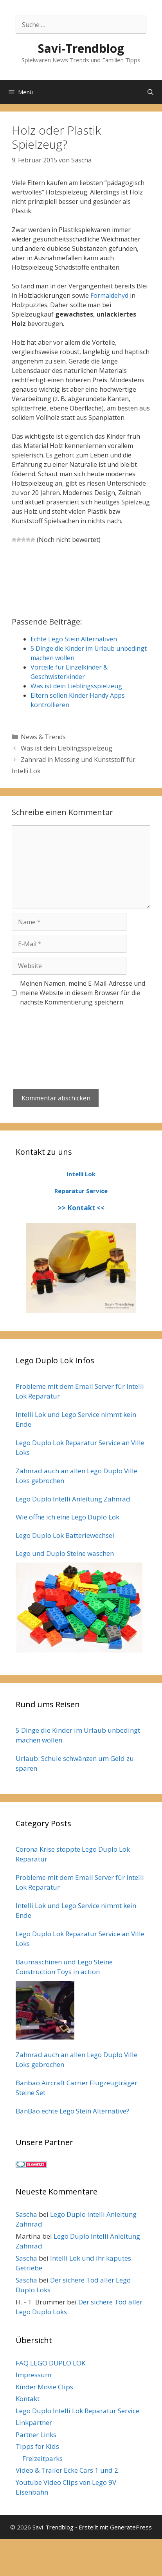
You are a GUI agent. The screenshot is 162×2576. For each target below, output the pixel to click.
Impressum (33, 2374)
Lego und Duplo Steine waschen (65, 1553)
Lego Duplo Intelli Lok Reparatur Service (77, 2410)
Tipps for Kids (37, 2446)
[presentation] (71, 1035)
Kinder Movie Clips (44, 2386)
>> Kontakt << (81, 1207)
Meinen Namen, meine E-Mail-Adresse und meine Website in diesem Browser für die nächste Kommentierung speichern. (82, 992)
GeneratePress (131, 2527)
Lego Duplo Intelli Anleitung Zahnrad (73, 1498)
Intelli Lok (81, 1174)
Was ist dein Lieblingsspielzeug (66, 748)
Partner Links (36, 2434)
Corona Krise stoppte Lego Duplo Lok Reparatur (73, 1854)
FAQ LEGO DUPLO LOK (50, 2362)
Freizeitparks (42, 2458)
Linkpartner (34, 2422)
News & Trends (43, 737)
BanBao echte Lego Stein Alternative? (72, 2110)
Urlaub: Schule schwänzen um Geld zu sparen (75, 1763)
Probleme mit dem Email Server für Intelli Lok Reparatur (80, 1391)
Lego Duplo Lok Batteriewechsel (65, 1535)
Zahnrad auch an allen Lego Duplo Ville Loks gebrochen (76, 1475)
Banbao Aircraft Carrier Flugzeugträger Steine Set (76, 2087)
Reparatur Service (81, 1191)
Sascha (26, 2214)
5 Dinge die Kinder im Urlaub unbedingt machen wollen (78, 1735)
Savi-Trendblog (81, 48)
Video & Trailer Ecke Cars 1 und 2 (67, 2470)
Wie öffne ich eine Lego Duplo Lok (67, 1516)
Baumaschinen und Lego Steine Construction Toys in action (64, 1967)
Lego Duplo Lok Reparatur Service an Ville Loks (80, 1447)
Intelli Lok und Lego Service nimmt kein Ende (76, 1419)
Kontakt (28, 2398)
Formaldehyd (109, 295)
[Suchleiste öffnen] (150, 92)
